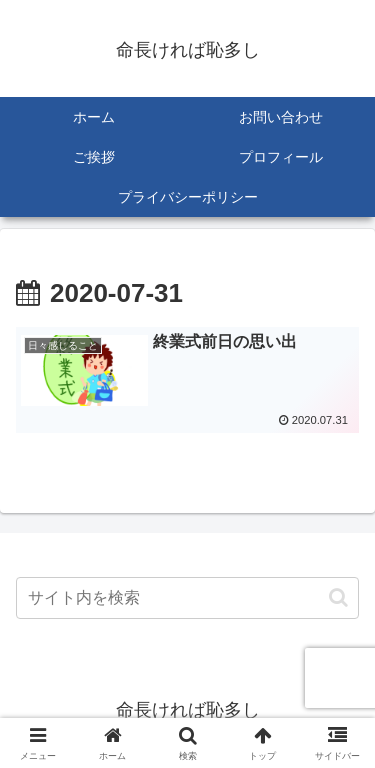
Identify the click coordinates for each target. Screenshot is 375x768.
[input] (187, 598)
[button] (338, 597)
